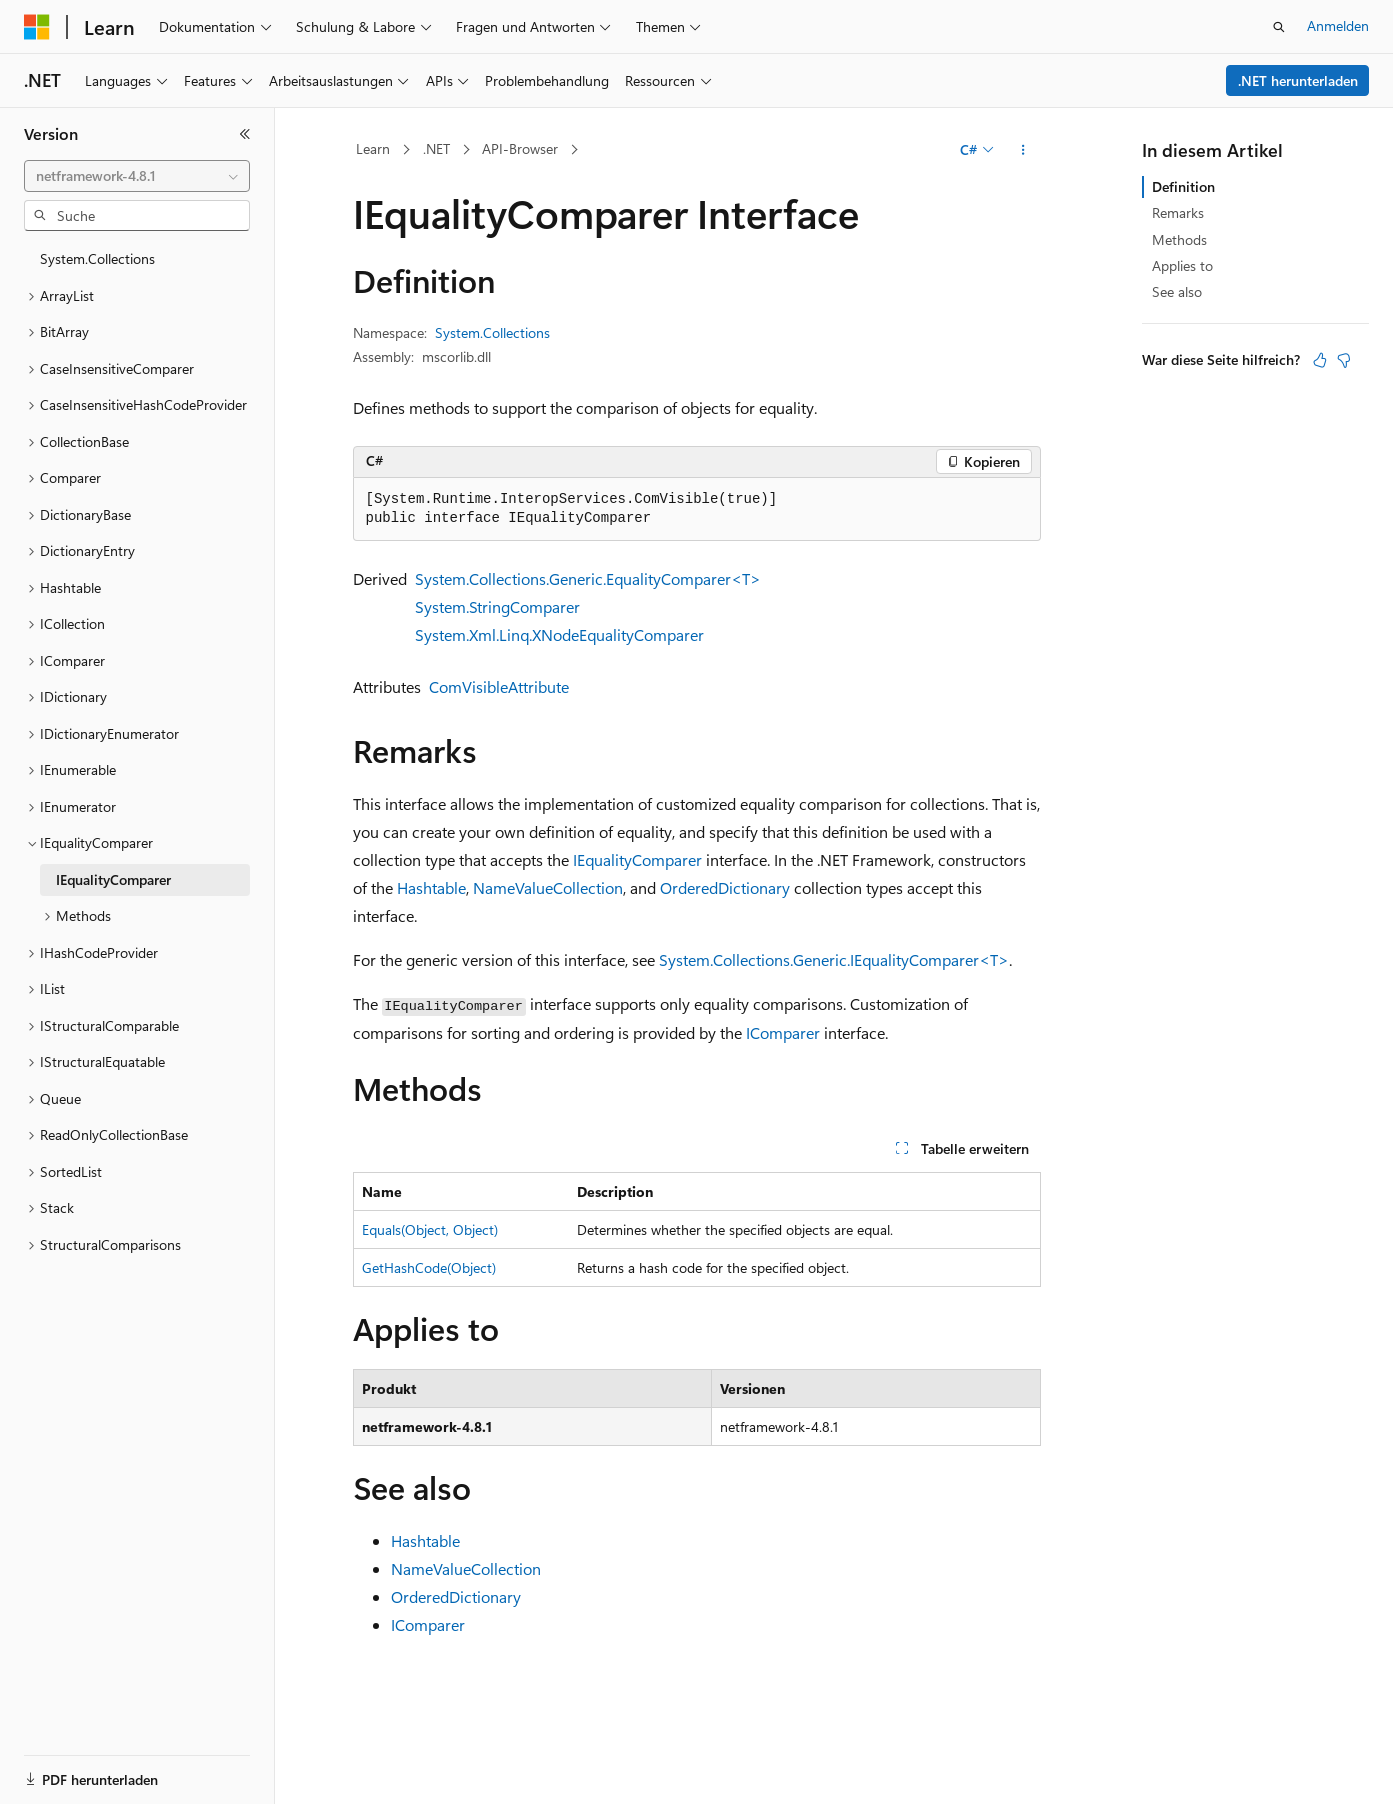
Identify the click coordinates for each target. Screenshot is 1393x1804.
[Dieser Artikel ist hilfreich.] (1320, 360)
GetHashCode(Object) (429, 1267)
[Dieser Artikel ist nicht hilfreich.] (1344, 360)
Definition (1183, 186)
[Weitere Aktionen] (1022, 150)
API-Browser (520, 148)
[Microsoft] (37, 27)
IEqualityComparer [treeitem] (113, 879)
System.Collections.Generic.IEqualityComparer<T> (834, 959)
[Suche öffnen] (1279, 27)
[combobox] (137, 176)
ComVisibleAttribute (499, 686)
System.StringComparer (497, 606)
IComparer (783, 1032)
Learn (373, 148)
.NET (436, 148)
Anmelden (1338, 25)
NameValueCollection (548, 887)
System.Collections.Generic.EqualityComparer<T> (588, 578)
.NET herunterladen (1298, 80)
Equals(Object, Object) (430, 1229)
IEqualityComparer (637, 859)
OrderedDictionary (725, 887)
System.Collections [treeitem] (97, 258)
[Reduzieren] (245, 134)
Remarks (1178, 212)
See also (1177, 291)
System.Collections (492, 332)
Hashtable (431, 887)
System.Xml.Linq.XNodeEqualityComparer (559, 634)
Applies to (1182, 265)
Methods (1179, 239)
